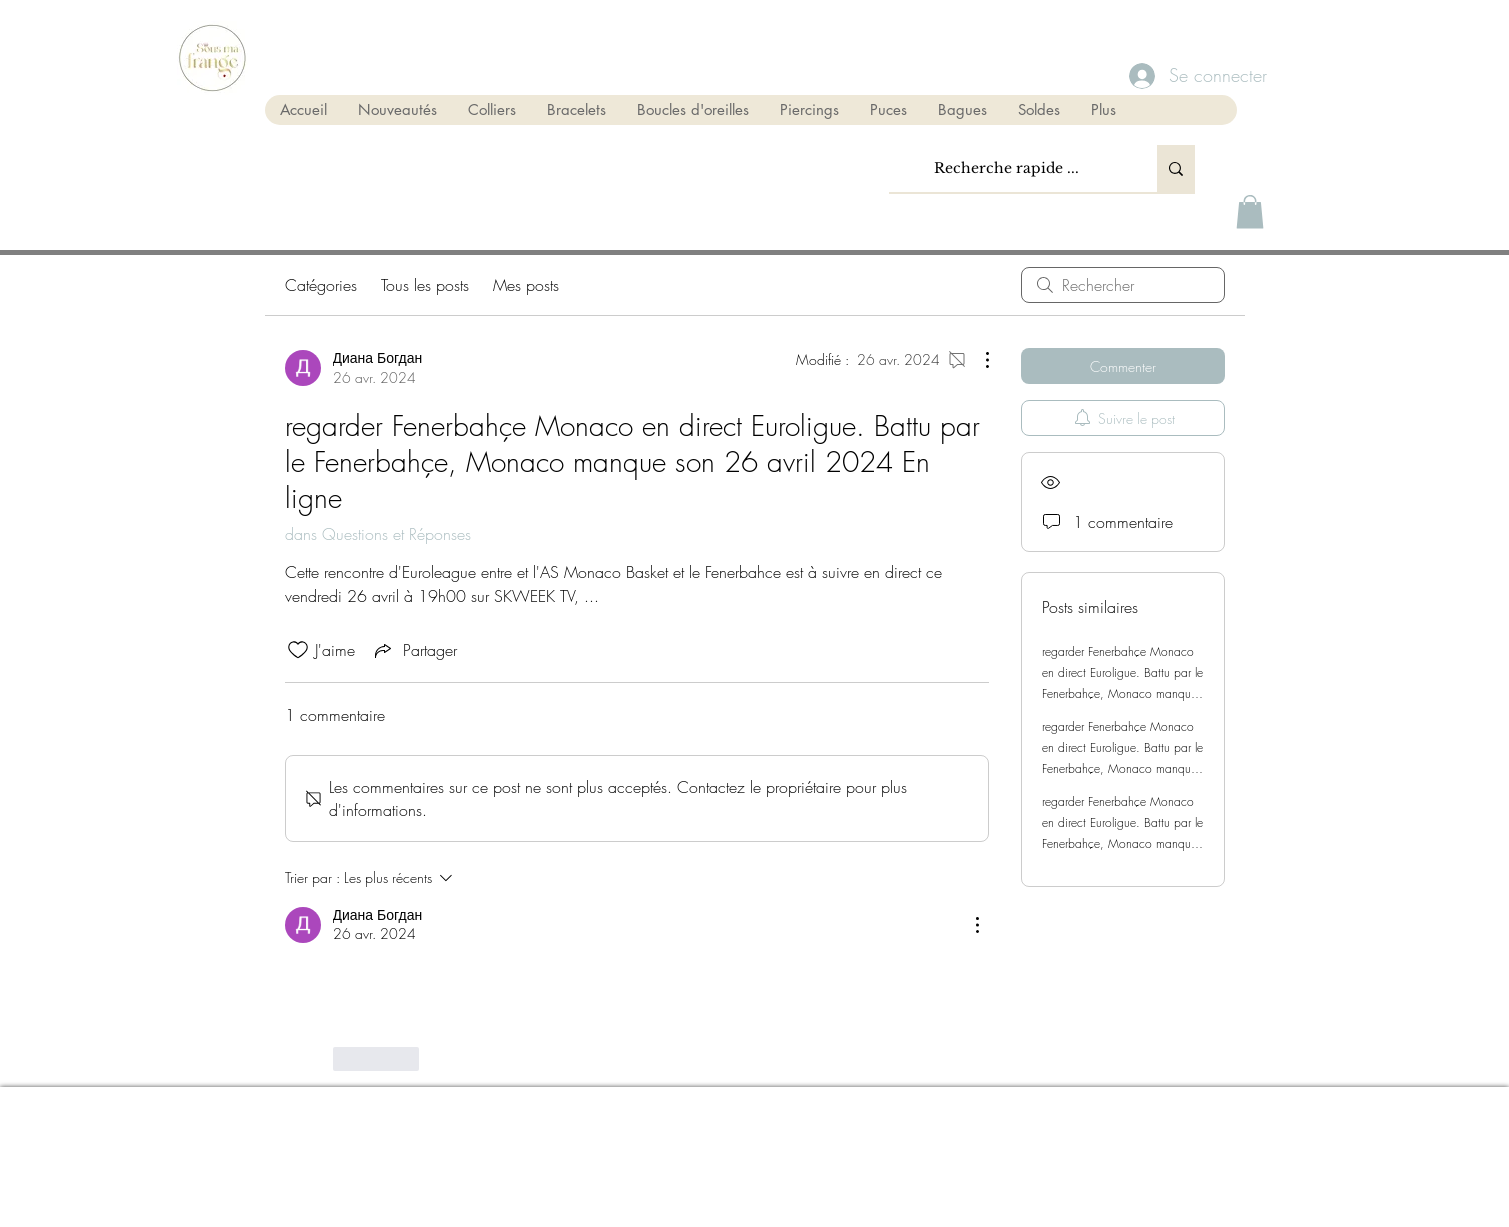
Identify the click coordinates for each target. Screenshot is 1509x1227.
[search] (1123, 285)
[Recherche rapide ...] (1007, 168)
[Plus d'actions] (977, 360)
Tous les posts (425, 285)
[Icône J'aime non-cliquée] (298, 650)
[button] (1250, 211)
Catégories (321, 285)
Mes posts (526, 285)
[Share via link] (414, 650)
